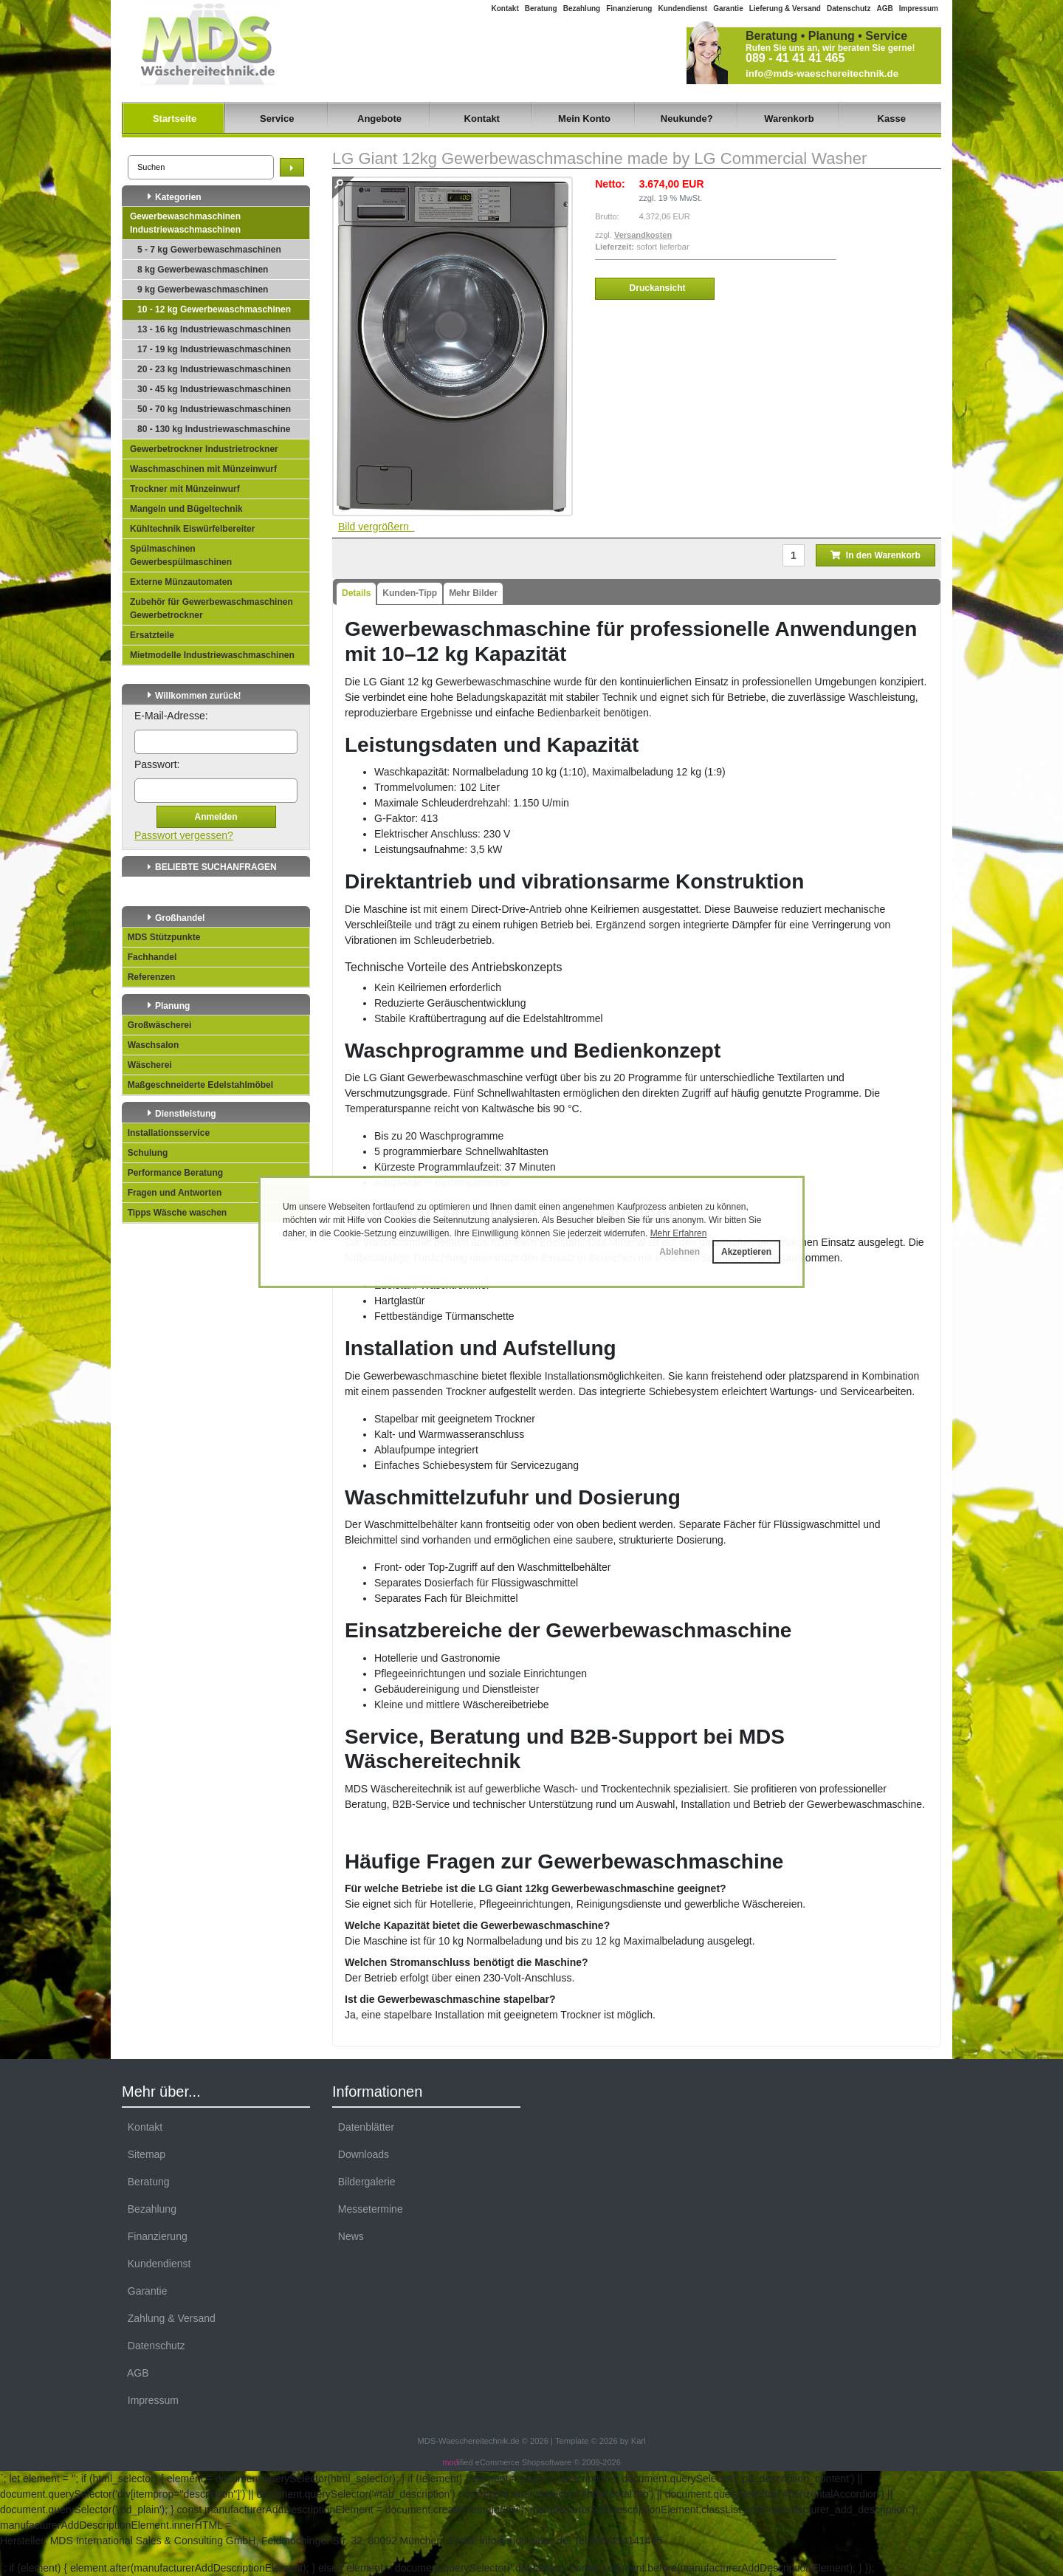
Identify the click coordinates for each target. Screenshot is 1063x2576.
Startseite (174, 118)
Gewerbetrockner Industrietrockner (204, 449)
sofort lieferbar (662, 246)
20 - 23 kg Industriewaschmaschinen (214, 369)
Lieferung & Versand (785, 8)
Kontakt (505, 8)
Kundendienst (682, 8)
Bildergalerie (364, 2182)
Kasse (892, 118)
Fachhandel (149, 957)
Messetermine (367, 2209)
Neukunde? (687, 118)
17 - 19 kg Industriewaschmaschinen (214, 349)
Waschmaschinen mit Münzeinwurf (203, 469)
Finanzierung (629, 8)
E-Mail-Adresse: (171, 716)
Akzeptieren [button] (746, 1252)
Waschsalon (151, 1045)
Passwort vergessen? (183, 835)
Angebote (379, 118)
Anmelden (215, 817)
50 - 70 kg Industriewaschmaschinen (214, 409)
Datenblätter (363, 2127)
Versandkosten (643, 234)
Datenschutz (848, 8)
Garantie (728, 8)
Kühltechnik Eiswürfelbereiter (192, 529)
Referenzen (149, 977)
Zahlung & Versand (169, 2318)
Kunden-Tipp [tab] (409, 593)
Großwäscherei (157, 1025)
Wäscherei (147, 1065)
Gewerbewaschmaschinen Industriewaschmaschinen (185, 223)
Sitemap (143, 2154)
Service (277, 118)
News (348, 2236)
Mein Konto (584, 118)
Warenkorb (788, 118)
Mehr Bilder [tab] (473, 593)
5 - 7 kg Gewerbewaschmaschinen (209, 249)
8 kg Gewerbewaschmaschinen (202, 269)
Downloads (360, 2154)
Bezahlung (582, 8)
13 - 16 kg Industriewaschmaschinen (214, 329)
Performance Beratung (173, 1173)
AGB (884, 8)
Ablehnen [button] (679, 1252)
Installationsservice (166, 1133)
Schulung (145, 1153)
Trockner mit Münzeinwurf (185, 489)
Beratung (541, 8)
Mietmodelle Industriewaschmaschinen (212, 655)
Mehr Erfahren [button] (678, 1233)
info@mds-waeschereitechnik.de (822, 73)
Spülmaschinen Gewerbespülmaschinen (181, 555)
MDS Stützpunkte (161, 937)
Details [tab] (356, 593)
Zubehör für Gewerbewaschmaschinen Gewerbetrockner (211, 608)
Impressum (918, 8)
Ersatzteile (152, 635)
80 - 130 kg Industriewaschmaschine (213, 429)
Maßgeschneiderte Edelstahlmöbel (198, 1085)
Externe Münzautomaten (181, 582)
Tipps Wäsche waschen (175, 1213)
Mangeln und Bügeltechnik (186, 509)
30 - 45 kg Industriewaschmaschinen (214, 389)
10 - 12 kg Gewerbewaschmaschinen (214, 309)
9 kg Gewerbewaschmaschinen (202, 289)
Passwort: (156, 764)
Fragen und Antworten (172, 1193)
